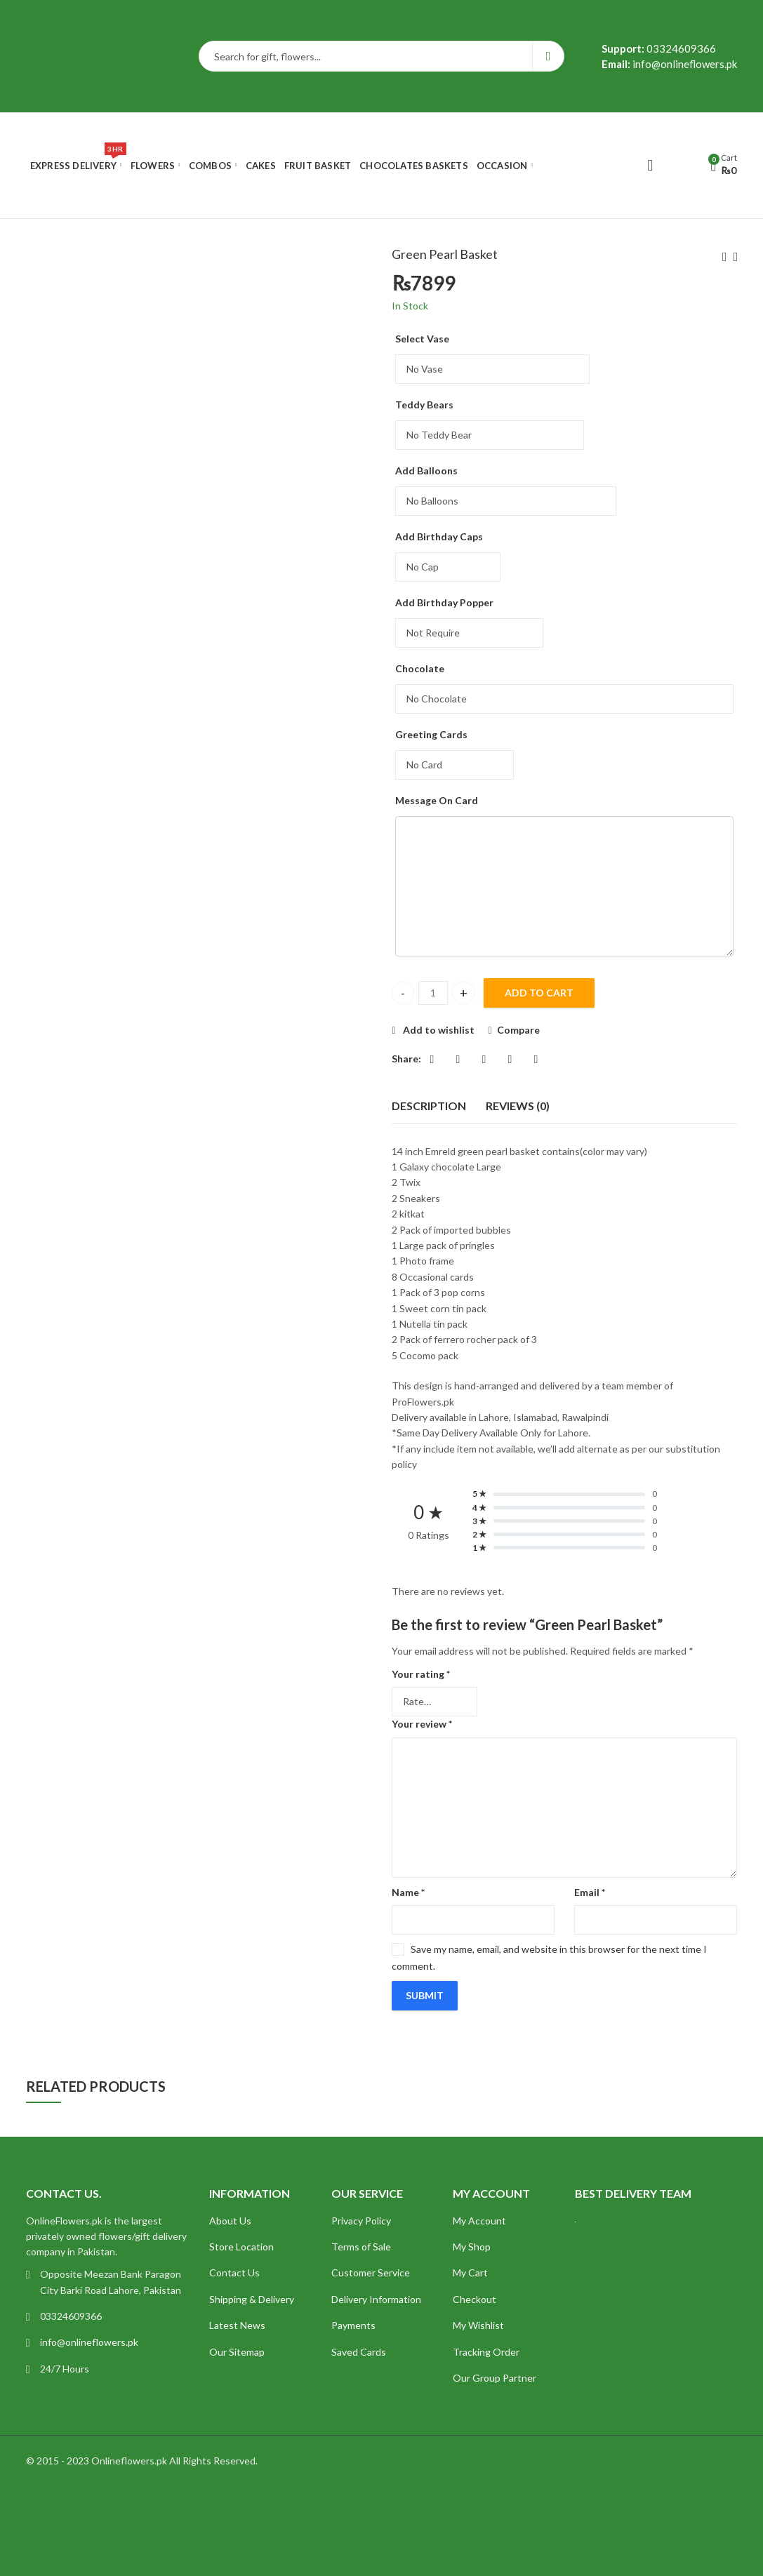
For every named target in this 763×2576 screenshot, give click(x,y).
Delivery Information (376, 2299)
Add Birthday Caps (439, 536)
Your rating (421, 1674)
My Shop (472, 2247)
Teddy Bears (424, 405)
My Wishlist (478, 2325)
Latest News (237, 2325)
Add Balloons (426, 470)
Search (548, 56)
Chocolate (419, 668)
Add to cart (539, 993)
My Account (479, 2221)
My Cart (470, 2272)
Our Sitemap (237, 2352)
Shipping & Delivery (251, 2299)
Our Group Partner (494, 2378)
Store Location (241, 2247)
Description (429, 1105)
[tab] (429, 1106)
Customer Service (370, 2272)
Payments (353, 2325)
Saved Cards (358, 2352)
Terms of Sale (361, 2247)
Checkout (474, 2299)
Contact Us (234, 2272)
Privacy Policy (361, 2221)
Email (589, 1892)
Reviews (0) (518, 1105)
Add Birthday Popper (444, 602)
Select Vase (422, 339)
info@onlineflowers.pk (89, 2342)
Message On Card (436, 800)
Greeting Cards (431, 734)
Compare (518, 1030)
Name (408, 1892)
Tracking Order (486, 2352)
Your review (422, 1724)
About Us (230, 2221)
